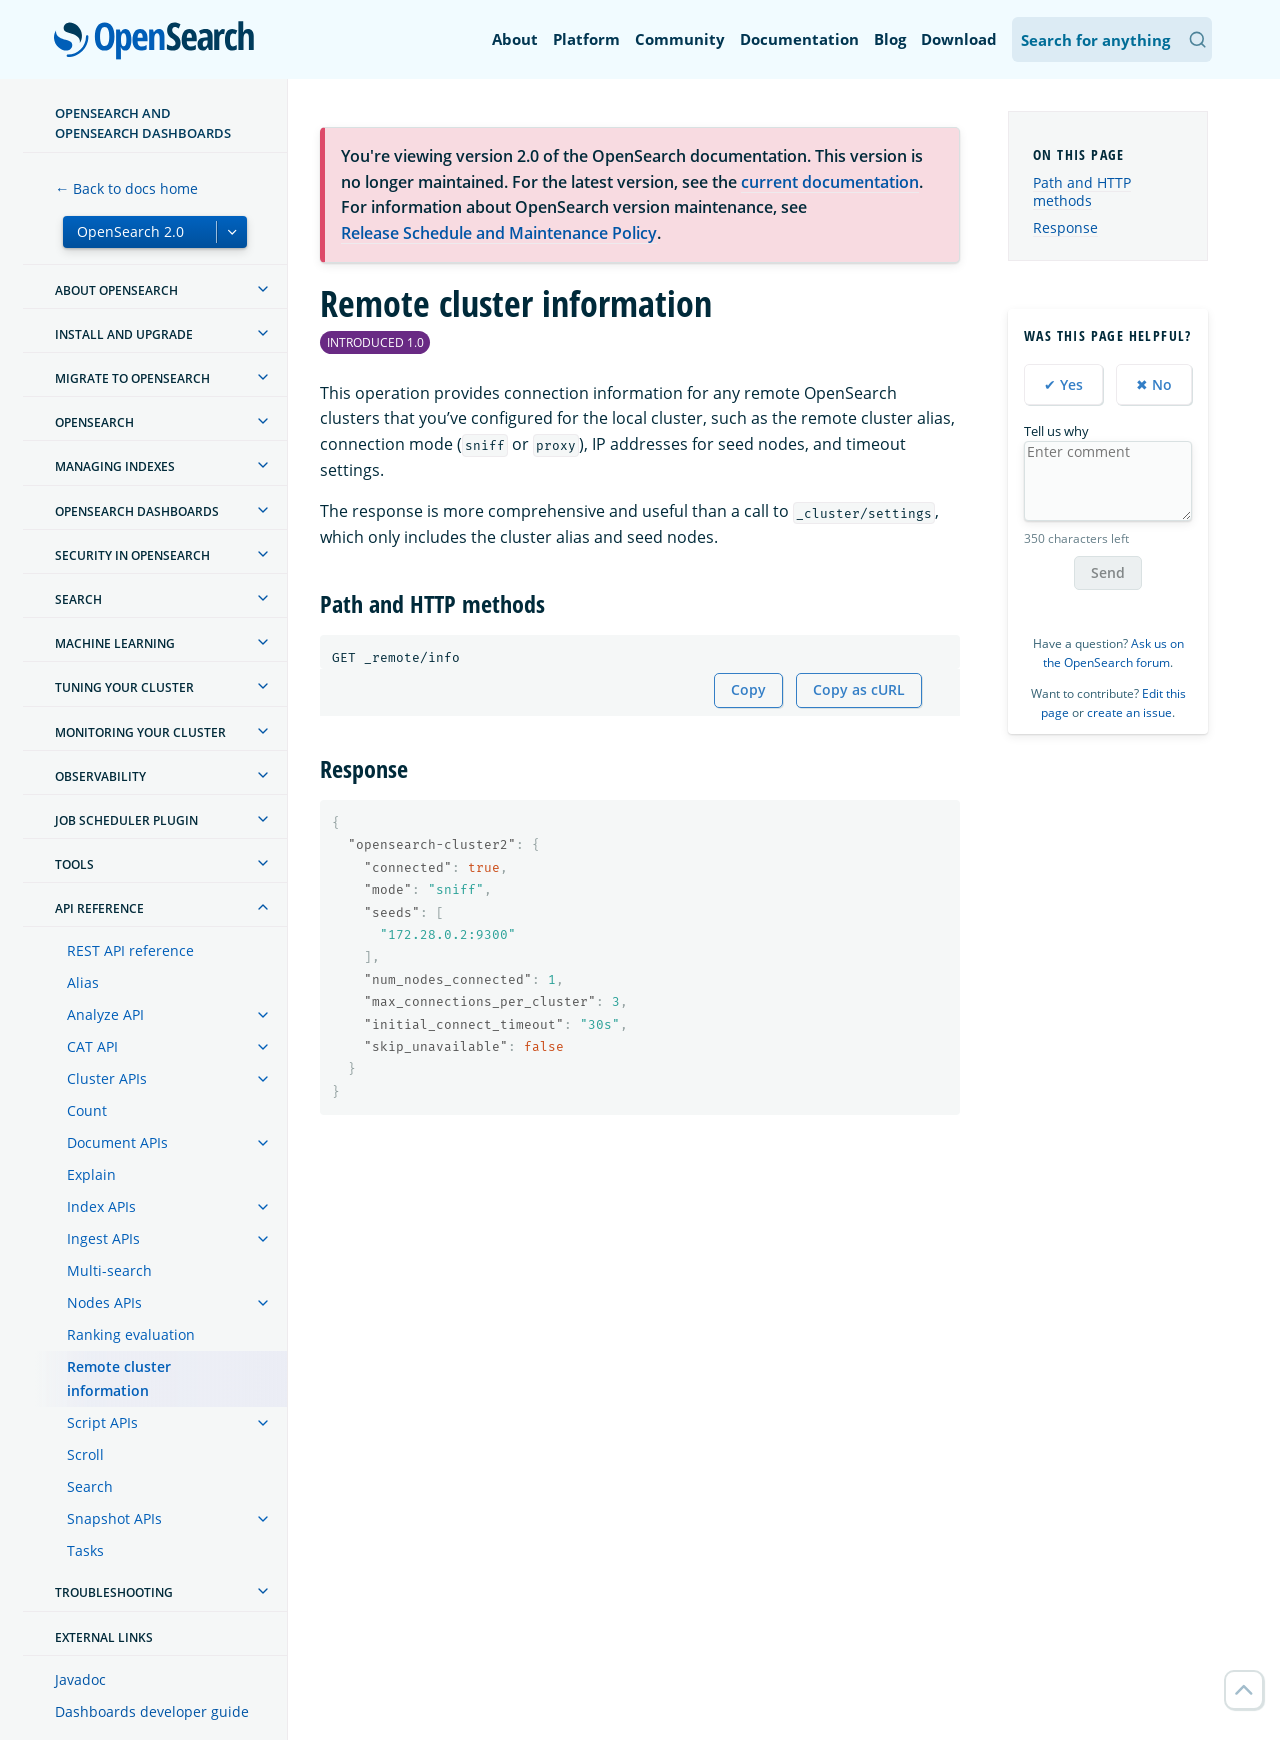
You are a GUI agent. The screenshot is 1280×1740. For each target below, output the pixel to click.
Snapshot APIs (114, 1518)
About (515, 39)
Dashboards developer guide (152, 1711)
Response (1065, 227)
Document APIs (117, 1142)
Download (959, 39)
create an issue (1129, 712)
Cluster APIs (107, 1078)
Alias (83, 982)
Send (1108, 572)
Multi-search (109, 1270)
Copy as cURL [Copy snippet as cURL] (859, 689)
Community (680, 39)
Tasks (85, 1550)
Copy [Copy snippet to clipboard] (748, 689)
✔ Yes (1063, 384)
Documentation (799, 39)
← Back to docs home (126, 188)
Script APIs (102, 1422)
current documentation (830, 182)
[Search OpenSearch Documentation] (1112, 39)
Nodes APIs (104, 1302)
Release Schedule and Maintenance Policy (499, 233)
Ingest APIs (103, 1238)
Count (87, 1110)
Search (90, 1486)
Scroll (85, 1454)
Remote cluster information (119, 1378)
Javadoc (80, 1679)
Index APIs (101, 1206)
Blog (890, 39)
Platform (586, 39)
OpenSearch (159, 42)
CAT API (92, 1046)
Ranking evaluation (131, 1334)
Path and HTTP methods (1082, 191)
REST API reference (130, 950)
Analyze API (105, 1014)
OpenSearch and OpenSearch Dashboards (143, 123)
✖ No (1154, 384)
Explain (91, 1174)
